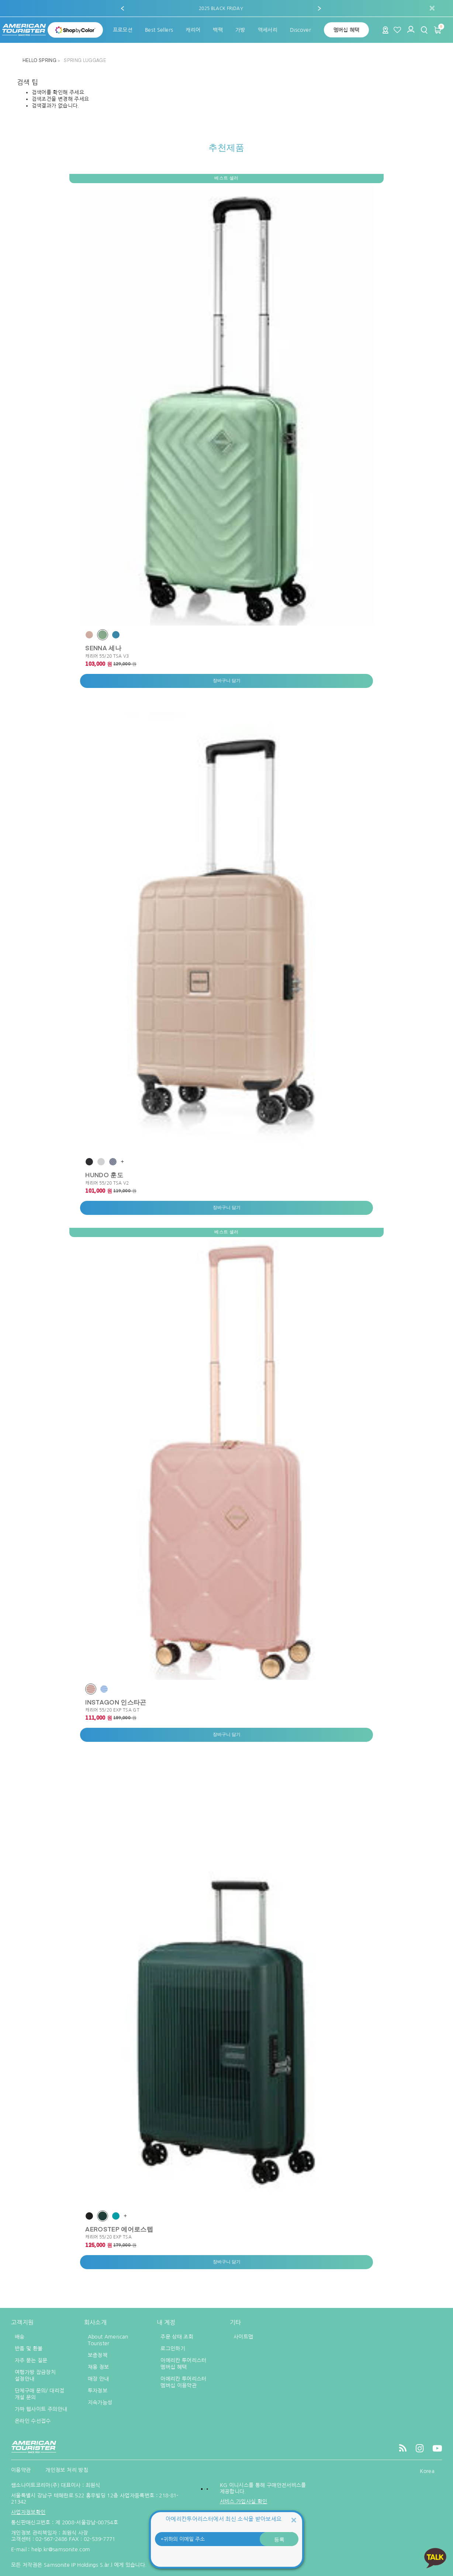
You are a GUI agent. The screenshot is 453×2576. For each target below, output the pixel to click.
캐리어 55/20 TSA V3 (107, 656)
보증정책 (97, 2355)
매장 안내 (98, 2378)
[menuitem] (123, 30)
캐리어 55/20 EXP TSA (108, 2237)
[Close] (293, 2520)
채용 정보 (98, 2367)
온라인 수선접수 (33, 2420)
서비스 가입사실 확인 (243, 2501)
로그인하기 (172, 2348)
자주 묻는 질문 (31, 2360)
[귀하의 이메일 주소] (226, 2539)
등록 (279, 2539)
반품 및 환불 (28, 2348)
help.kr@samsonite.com (60, 2549)
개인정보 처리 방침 (66, 2470)
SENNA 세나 (103, 647)
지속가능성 (100, 2402)
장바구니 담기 (227, 681)
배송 (20, 2336)
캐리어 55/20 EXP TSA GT (112, 1710)
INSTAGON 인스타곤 (115, 1702)
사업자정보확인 (28, 2512)
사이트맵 (243, 2336)
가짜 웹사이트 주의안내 (41, 2409)
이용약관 (21, 2470)
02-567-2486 (51, 2539)
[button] (122, 8)
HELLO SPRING (40, 61)
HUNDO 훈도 (104, 1174)
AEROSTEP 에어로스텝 (119, 2228)
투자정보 (97, 2390)
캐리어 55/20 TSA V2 (107, 1183)
